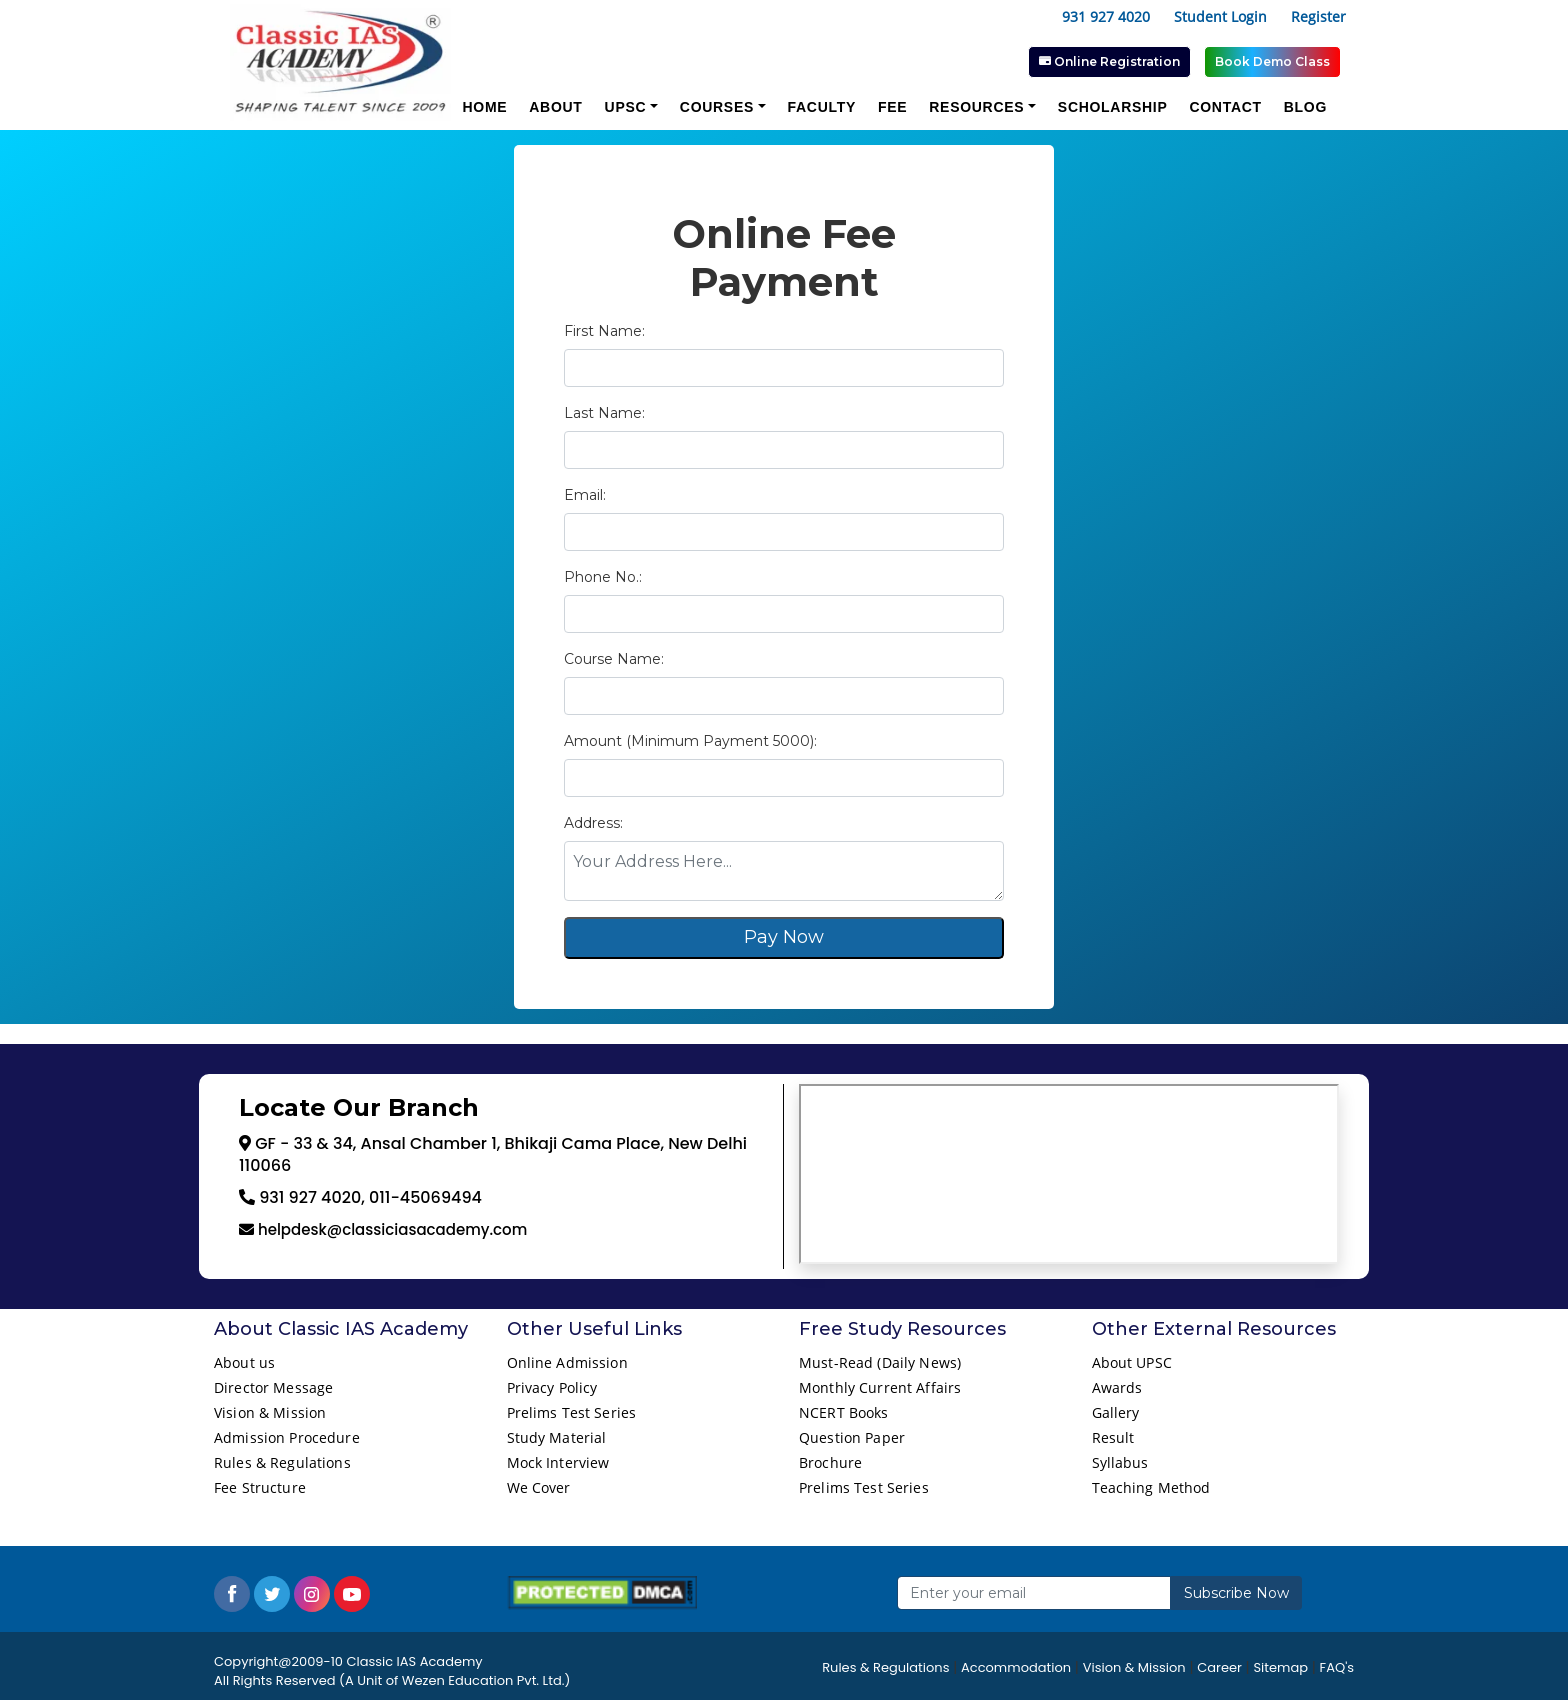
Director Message (273, 1387)
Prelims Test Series (572, 1412)
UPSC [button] (626, 107)
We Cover (539, 1487)
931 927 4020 (1106, 17)
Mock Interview (558, 1462)
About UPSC (1132, 1362)
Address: (593, 823)
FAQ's (1337, 1667)
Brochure (830, 1462)
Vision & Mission (270, 1412)
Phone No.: (603, 577)
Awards (1117, 1387)
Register (1318, 17)
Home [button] (484, 107)
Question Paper (852, 1437)
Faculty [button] (822, 107)
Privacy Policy (552, 1387)
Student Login (1220, 17)
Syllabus (1120, 1462)
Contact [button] (1225, 107)
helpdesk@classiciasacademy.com (390, 1229)
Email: (585, 495)
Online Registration (1109, 61)
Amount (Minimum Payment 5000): (690, 741)
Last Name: (604, 413)
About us (244, 1362)
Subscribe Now (1236, 1593)
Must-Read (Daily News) (880, 1362)
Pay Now (784, 937)
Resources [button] (976, 107)
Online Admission (567, 1362)
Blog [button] (1305, 107)
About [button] (555, 107)
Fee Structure (260, 1487)
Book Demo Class (1272, 61)
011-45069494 (423, 1197)
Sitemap (1280, 1667)
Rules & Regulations (282, 1462)
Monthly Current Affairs (880, 1387)
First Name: (604, 331)
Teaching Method (1151, 1487)
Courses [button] (717, 107)
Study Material (557, 1437)
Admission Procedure (287, 1437)
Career (1219, 1667)
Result (1113, 1437)
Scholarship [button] (1113, 107)
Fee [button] (892, 107)
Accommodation (1016, 1667)
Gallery (1116, 1412)
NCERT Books (844, 1412)
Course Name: (614, 659)
